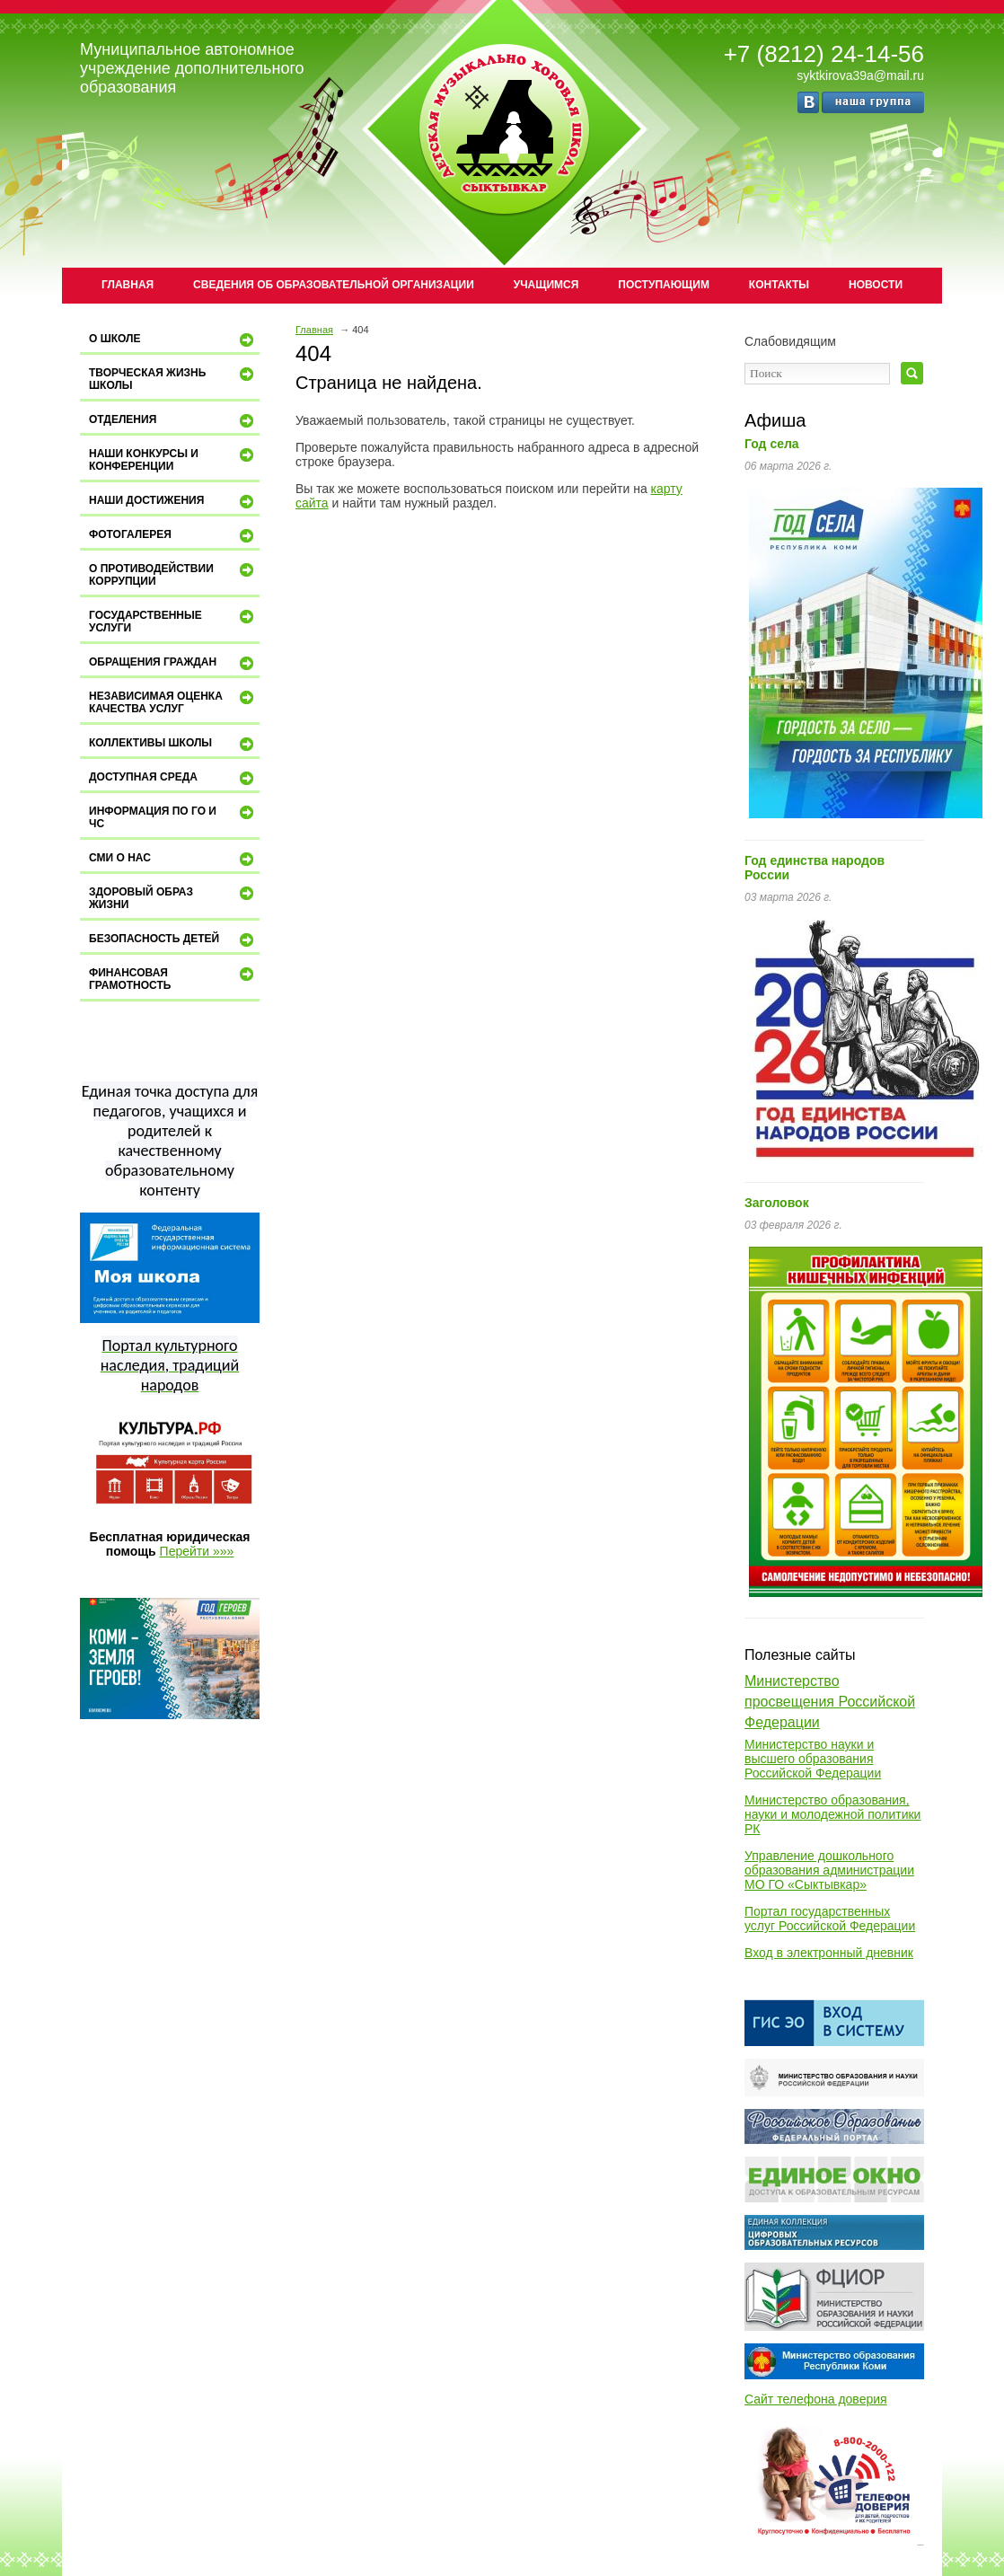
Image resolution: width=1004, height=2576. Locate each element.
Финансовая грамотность (173, 979)
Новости (876, 284)
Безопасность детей (173, 940)
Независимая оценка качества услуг (173, 702)
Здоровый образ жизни (173, 898)
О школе (173, 340)
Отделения (173, 421)
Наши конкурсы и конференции (173, 459)
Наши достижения (173, 502)
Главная (127, 284)
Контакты (779, 284)
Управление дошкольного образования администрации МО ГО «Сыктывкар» (829, 1870)
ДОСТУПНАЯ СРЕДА (173, 779)
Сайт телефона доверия (815, 2399)
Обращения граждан (173, 664)
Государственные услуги (173, 621)
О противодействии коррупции (173, 574)
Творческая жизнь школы (173, 379)
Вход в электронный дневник (828, 1952)
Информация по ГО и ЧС (173, 817)
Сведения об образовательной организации (333, 284)
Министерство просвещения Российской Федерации (829, 1701)
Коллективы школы (173, 745)
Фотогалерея (173, 536)
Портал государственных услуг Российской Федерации (829, 1918)
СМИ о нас (173, 860)
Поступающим (663, 284)
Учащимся (546, 284)
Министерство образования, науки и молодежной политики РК (832, 1814)
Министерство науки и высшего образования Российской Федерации (812, 1758)
